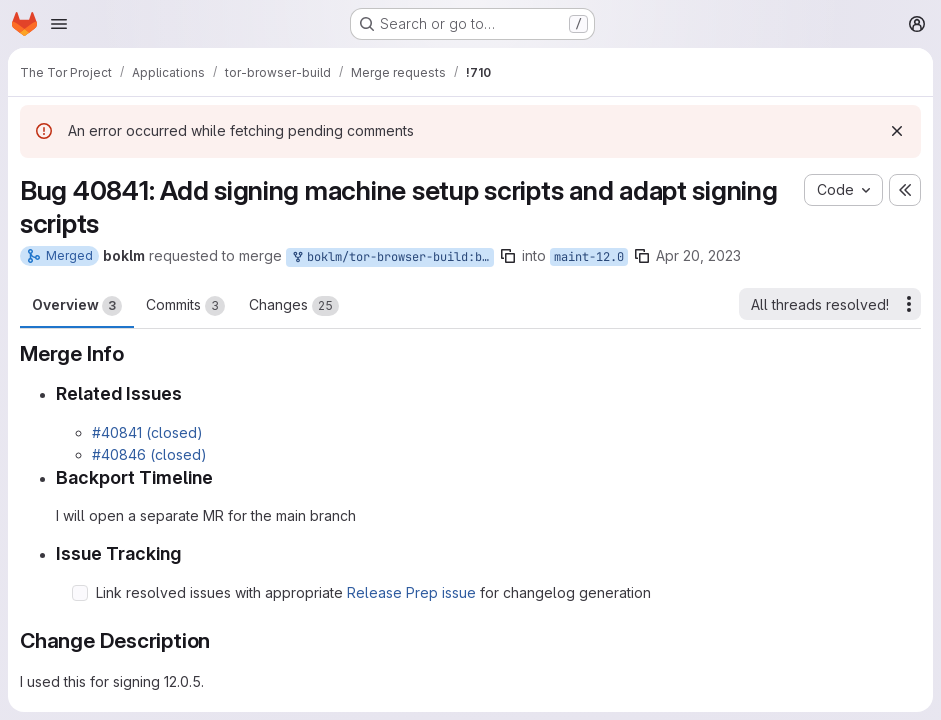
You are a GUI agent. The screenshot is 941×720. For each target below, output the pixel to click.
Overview (77, 306)
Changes (294, 306)
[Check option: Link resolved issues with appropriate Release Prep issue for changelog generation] (80, 593)
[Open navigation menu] (59, 24)
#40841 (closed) (147, 432)
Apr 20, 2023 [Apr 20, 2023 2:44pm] (698, 255)
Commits (185, 306)
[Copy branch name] (508, 256)
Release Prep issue (411, 592)
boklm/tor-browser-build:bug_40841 (392, 257)
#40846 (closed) (149, 454)
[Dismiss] (897, 131)
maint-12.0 (589, 257)
